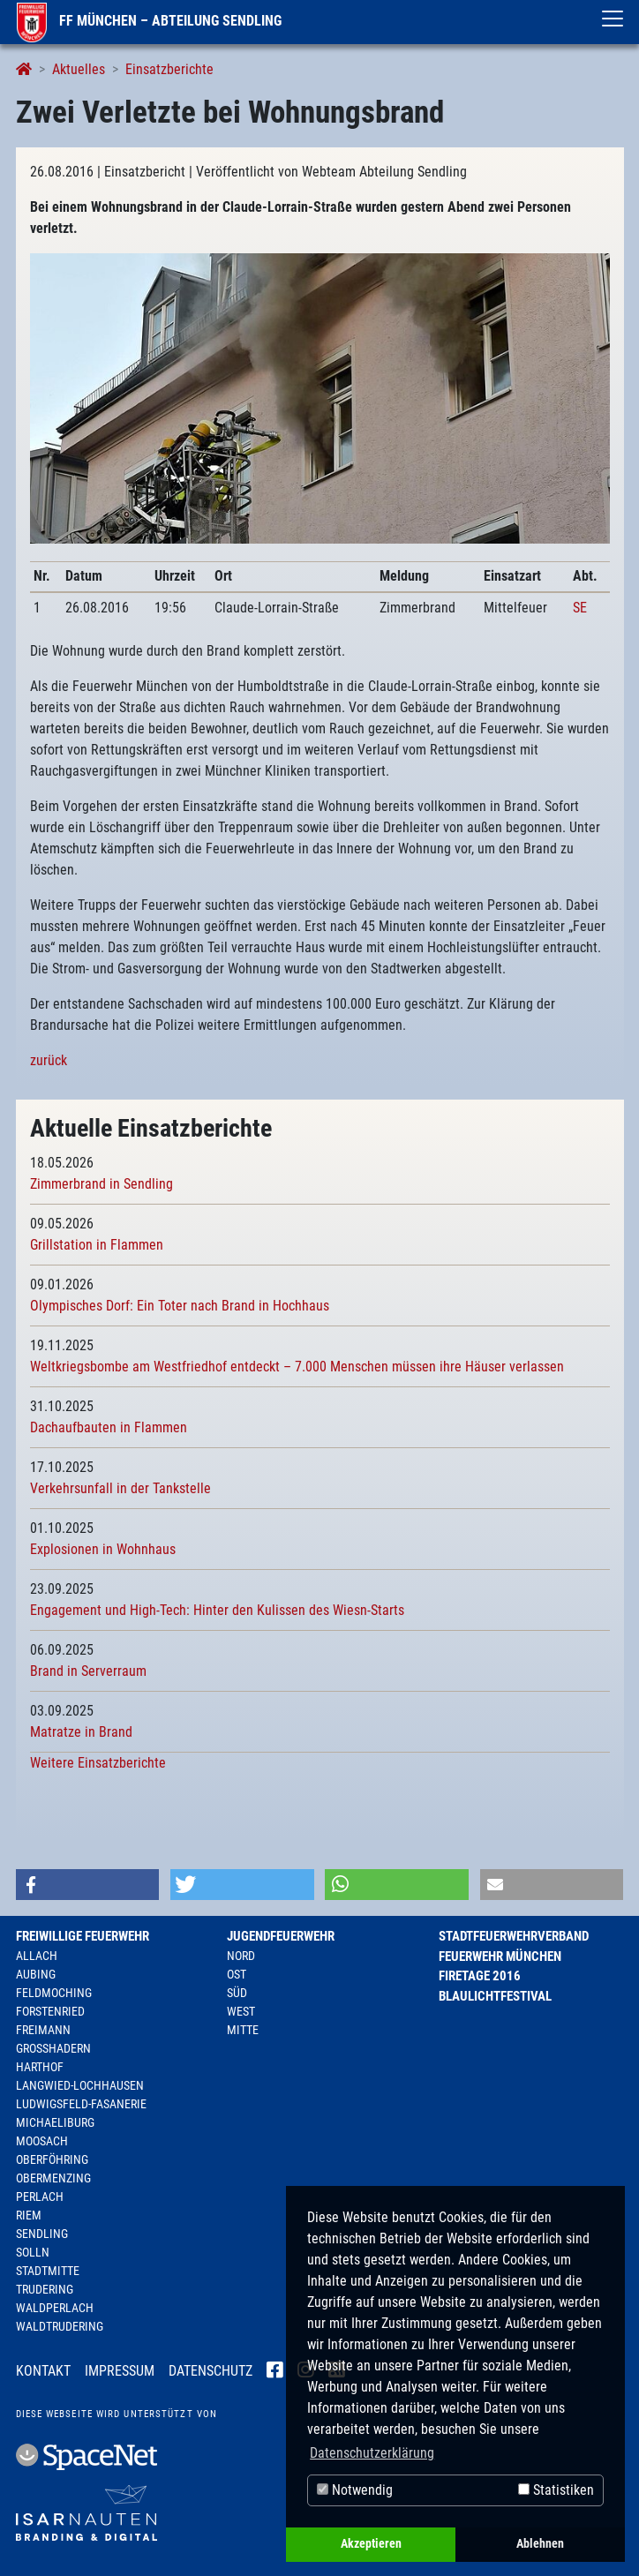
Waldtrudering (59, 2326)
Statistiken (556, 2490)
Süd (237, 1993)
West (241, 2011)
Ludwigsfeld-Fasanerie (81, 2104)
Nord (241, 1956)
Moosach (42, 2141)
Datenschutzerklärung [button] (372, 2453)
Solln (32, 2252)
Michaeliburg (55, 2122)
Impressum (119, 2370)
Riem (28, 2215)
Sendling (42, 2234)
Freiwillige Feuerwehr (82, 1936)
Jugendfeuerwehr (281, 1936)
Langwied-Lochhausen (80, 2085)
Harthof (40, 2067)
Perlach (40, 2196)
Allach (36, 1956)
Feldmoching (54, 1993)
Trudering (44, 2289)
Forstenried (50, 2011)
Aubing (36, 1974)
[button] (88, 1884)
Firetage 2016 (480, 1976)
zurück (48, 1060)
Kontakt (43, 2370)
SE (580, 607)
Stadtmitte (47, 2271)
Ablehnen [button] (540, 2543)
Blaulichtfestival (495, 1996)
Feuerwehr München (500, 1956)
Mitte (243, 2030)
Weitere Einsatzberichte (98, 1762)
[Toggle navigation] (612, 18)
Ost (236, 1974)
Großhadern (53, 2048)
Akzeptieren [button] (371, 2543)
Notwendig (355, 2490)
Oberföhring (52, 2159)
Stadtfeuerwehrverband (514, 1936)
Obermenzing (53, 2178)
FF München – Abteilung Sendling (149, 20)
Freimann (43, 2030)
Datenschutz (210, 2370)
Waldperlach (55, 2308)
